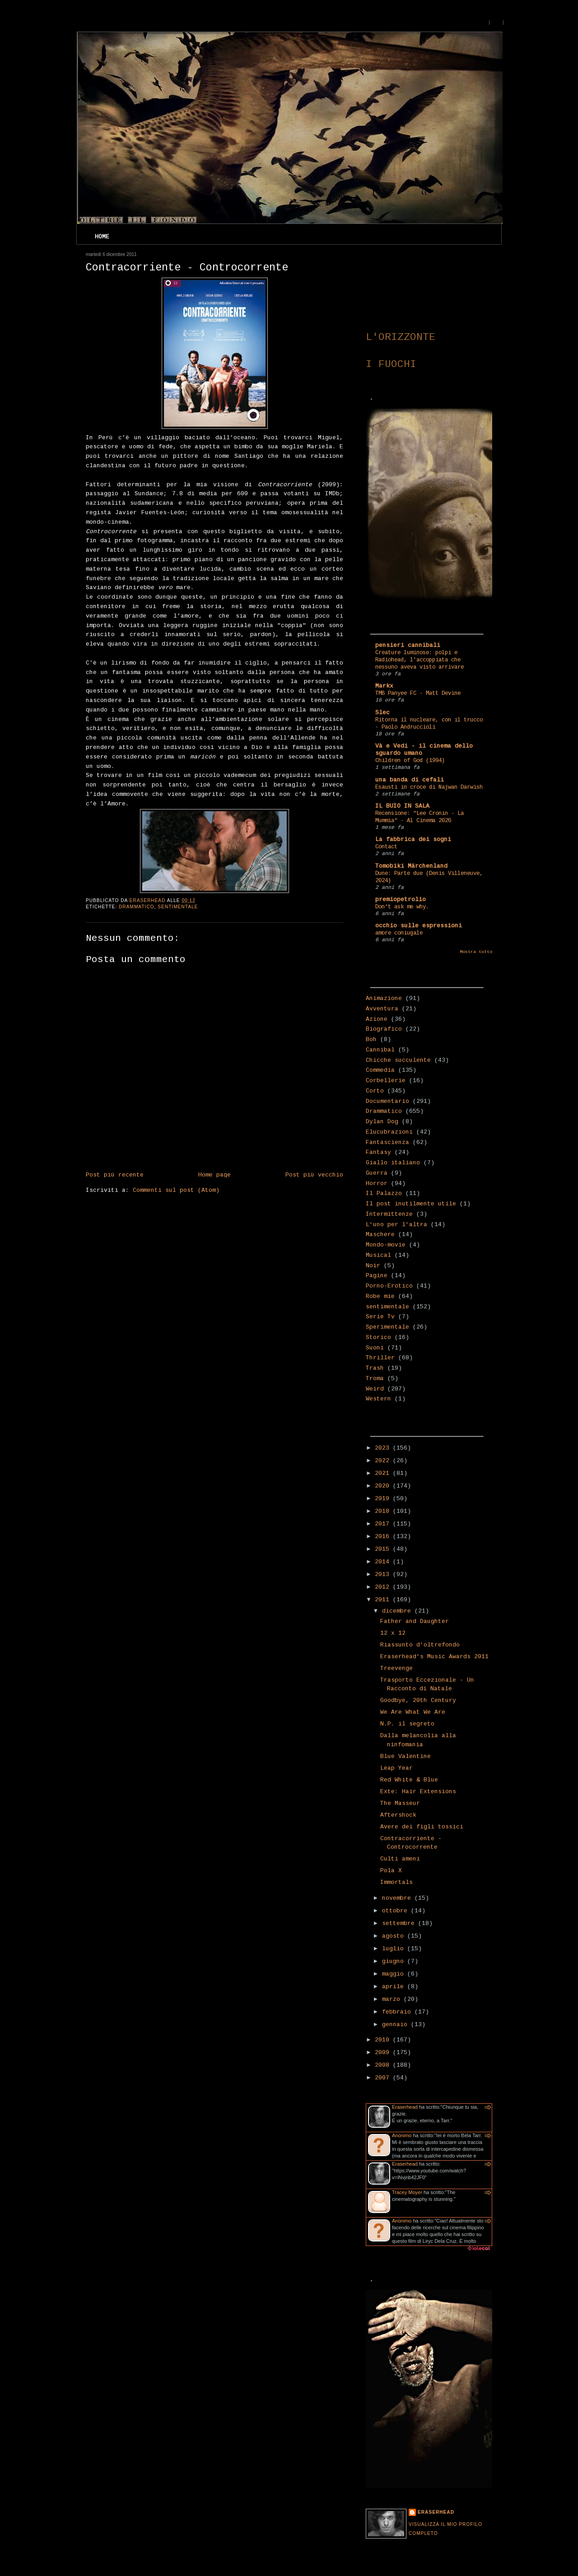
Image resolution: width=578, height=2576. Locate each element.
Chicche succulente (398, 1060)
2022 (384, 1461)
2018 (384, 1511)
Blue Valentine (405, 1756)
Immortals (396, 1882)
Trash (375, 1368)
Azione (376, 1019)
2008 (384, 2065)
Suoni (375, 1348)
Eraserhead (405, 2107)
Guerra (376, 1173)
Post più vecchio (314, 1175)
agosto (394, 1936)
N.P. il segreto (407, 1724)
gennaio (396, 2025)
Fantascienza (387, 1142)
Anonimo (401, 2135)
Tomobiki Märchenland (411, 866)
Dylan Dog (382, 1122)
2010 (384, 2040)
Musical (378, 1255)
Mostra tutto (476, 952)
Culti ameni (400, 1859)
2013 (384, 1574)
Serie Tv (380, 1317)
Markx (384, 686)
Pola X (391, 1871)
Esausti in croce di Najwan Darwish (429, 787)
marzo (393, 1999)
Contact (386, 847)
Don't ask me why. (402, 907)
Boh (371, 1039)
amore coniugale (399, 933)
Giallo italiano (393, 1163)
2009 (384, 2053)
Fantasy (378, 1152)
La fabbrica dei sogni (413, 839)
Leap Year (396, 1768)
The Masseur (400, 1803)
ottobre (396, 1911)
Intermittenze (389, 1214)
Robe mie (380, 1296)
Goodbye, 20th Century (418, 1700)
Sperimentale (387, 1327)
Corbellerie (386, 1081)
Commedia (380, 1070)
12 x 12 (393, 1633)
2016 (384, 1536)
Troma (375, 1378)
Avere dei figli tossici (421, 1827)
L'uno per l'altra (396, 1225)
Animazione (384, 998)
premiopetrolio (400, 899)
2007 (384, 2078)
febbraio (398, 2012)
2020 (384, 1486)
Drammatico (136, 906)
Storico (378, 1337)
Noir (373, 1266)
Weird (375, 1389)
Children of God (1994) (410, 760)
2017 (384, 1524)
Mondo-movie (386, 1245)
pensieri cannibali (407, 645)
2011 (384, 1600)
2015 (384, 1549)
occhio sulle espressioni (418, 926)
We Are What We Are (412, 1712)
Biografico (384, 1029)
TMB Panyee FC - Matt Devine (418, 693)
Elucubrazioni (389, 1132)
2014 (384, 1562)
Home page (214, 1175)
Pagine (376, 1276)
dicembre (398, 1611)
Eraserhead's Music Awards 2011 (434, 1657)
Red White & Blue (409, 1780)
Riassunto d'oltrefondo (420, 1645)
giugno (394, 1961)
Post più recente (115, 1175)
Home (102, 237)
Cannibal (380, 1050)
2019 (384, 1499)
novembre (398, 1898)
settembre (400, 1923)
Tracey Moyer (407, 2192)
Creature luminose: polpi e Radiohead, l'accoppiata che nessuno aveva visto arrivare (419, 660)
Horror (376, 1183)
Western (378, 1399)
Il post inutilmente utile (411, 1204)
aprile (394, 1987)
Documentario (387, 1101)
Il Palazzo (384, 1193)
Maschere (380, 1234)
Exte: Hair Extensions (418, 1792)
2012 (384, 1587)
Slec (382, 713)
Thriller (380, 1358)
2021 (384, 1473)
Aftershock (398, 1815)
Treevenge (396, 1668)
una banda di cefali (409, 780)
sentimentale (178, 906)
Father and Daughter (414, 1621)
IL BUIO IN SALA (402, 806)
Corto (375, 1091)
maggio (394, 1974)
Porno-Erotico (389, 1286)
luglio (394, 1949)
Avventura (382, 1009)
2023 (384, 1448)
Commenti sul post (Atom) (176, 1190)
